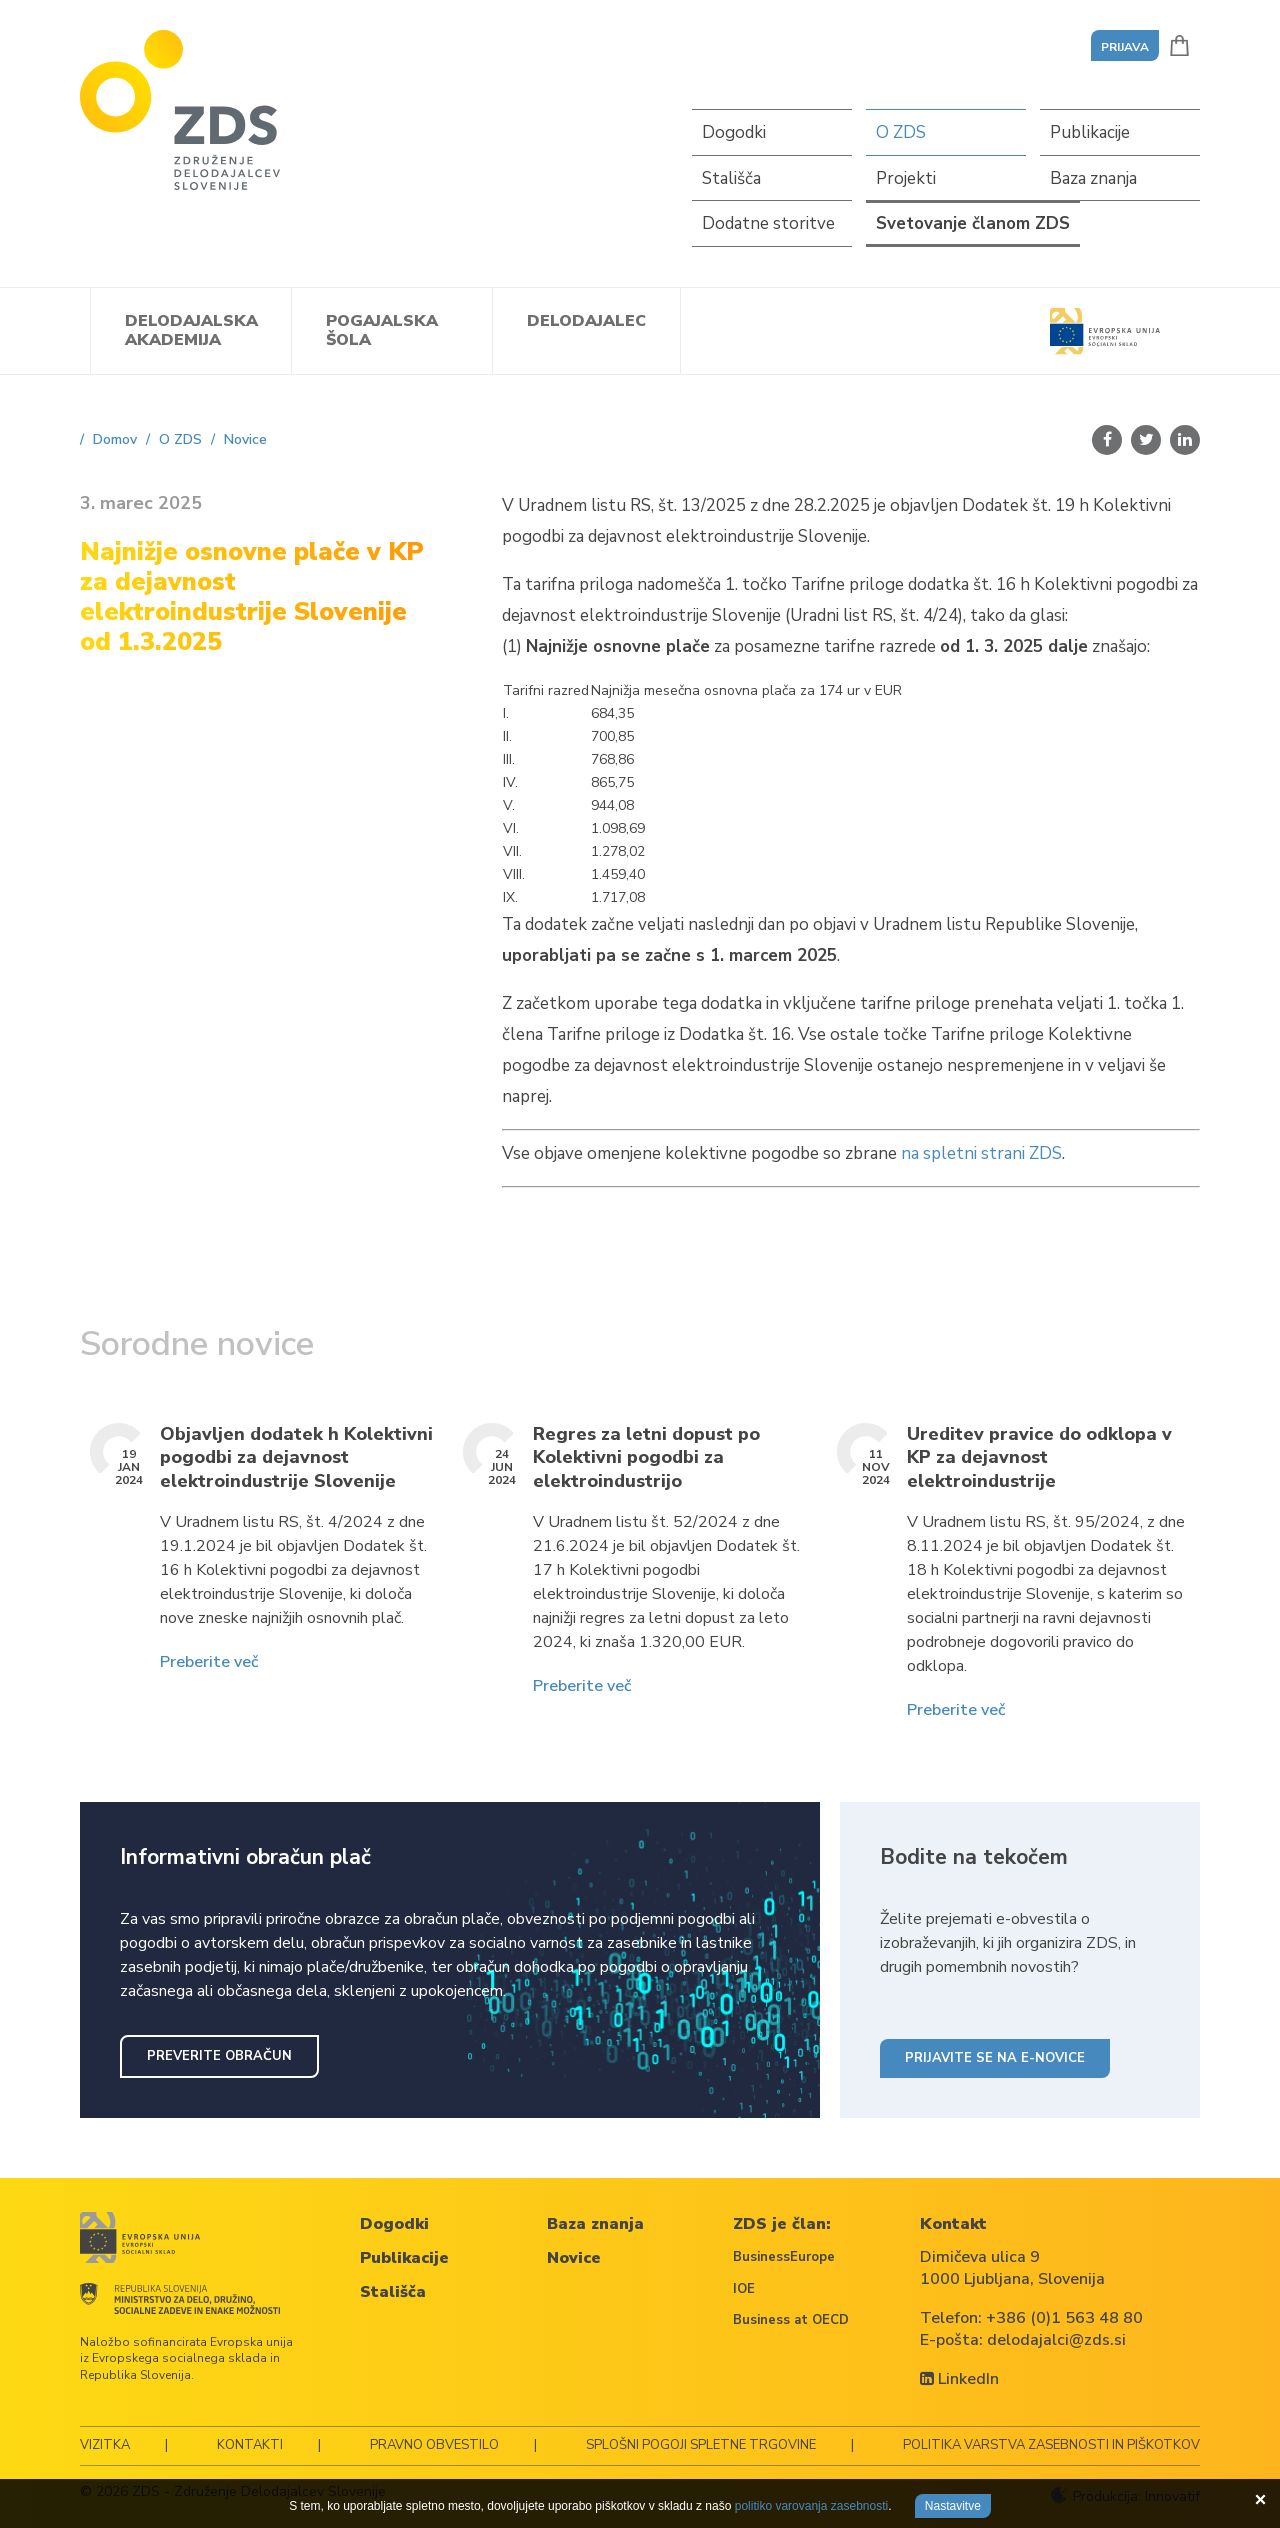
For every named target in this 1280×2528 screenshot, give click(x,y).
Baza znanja (1093, 178)
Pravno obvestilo (434, 2445)
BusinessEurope (784, 2257)
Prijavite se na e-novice (995, 2058)
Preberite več (209, 1662)
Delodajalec (586, 321)
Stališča (731, 178)
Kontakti (250, 2445)
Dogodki (734, 132)
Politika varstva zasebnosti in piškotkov (1051, 2445)
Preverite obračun (219, 2056)
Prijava (1125, 47)
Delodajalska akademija (191, 330)
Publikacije (1090, 132)
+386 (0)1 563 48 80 (1064, 2318)
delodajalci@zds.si (1056, 2340)
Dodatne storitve (768, 223)
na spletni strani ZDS (981, 1153)
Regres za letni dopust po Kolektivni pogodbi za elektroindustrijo (646, 1458)
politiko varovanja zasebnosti (811, 2506)
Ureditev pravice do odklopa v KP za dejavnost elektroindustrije (1039, 1458)
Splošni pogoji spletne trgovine (701, 2445)
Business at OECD (791, 2320)
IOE (744, 2289)
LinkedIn (959, 2379)
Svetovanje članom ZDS (973, 223)
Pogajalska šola (382, 330)
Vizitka (105, 2445)
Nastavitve (953, 2506)
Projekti (906, 178)
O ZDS (901, 132)
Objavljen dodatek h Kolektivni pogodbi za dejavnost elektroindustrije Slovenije (296, 1458)
